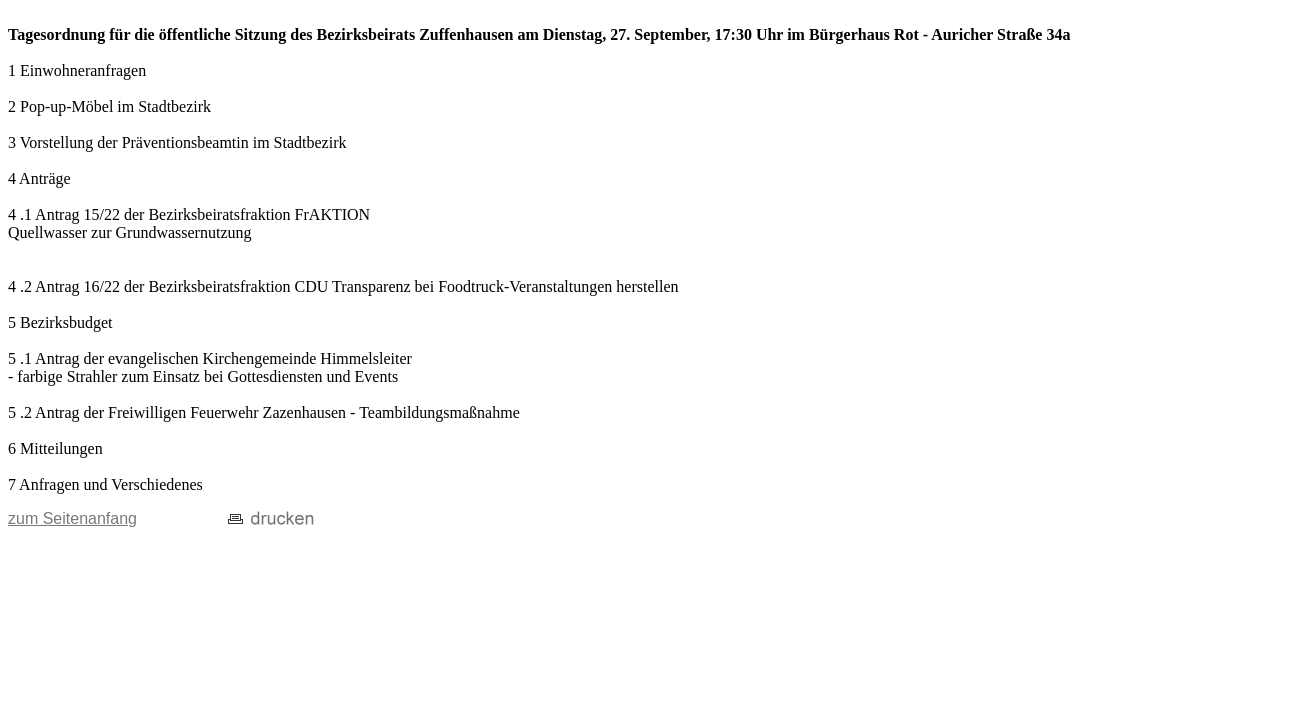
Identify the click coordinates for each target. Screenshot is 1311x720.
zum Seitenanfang (72, 518)
